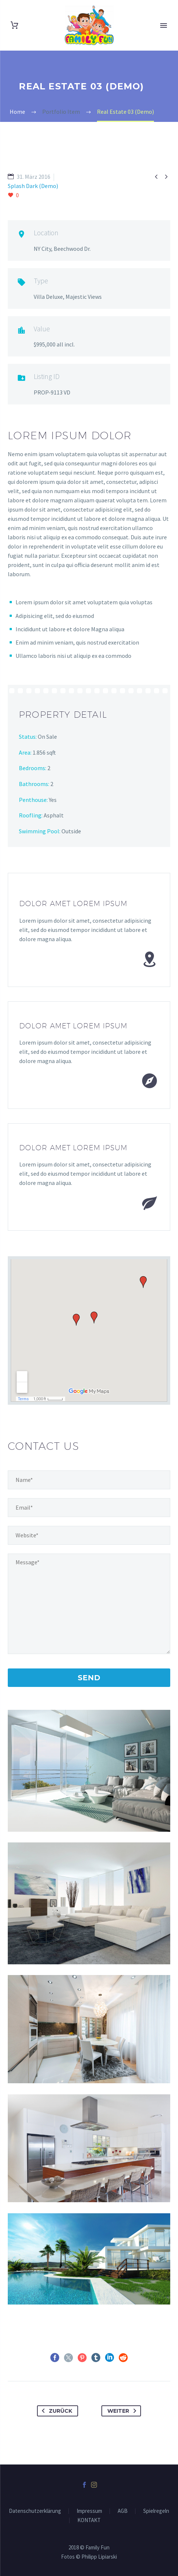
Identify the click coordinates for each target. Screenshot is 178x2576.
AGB (123, 2511)
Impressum (89, 2511)
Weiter (123, 2411)
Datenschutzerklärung (35, 2511)
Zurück (55, 2411)
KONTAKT (89, 2520)
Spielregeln (156, 2511)
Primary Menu (163, 25)
